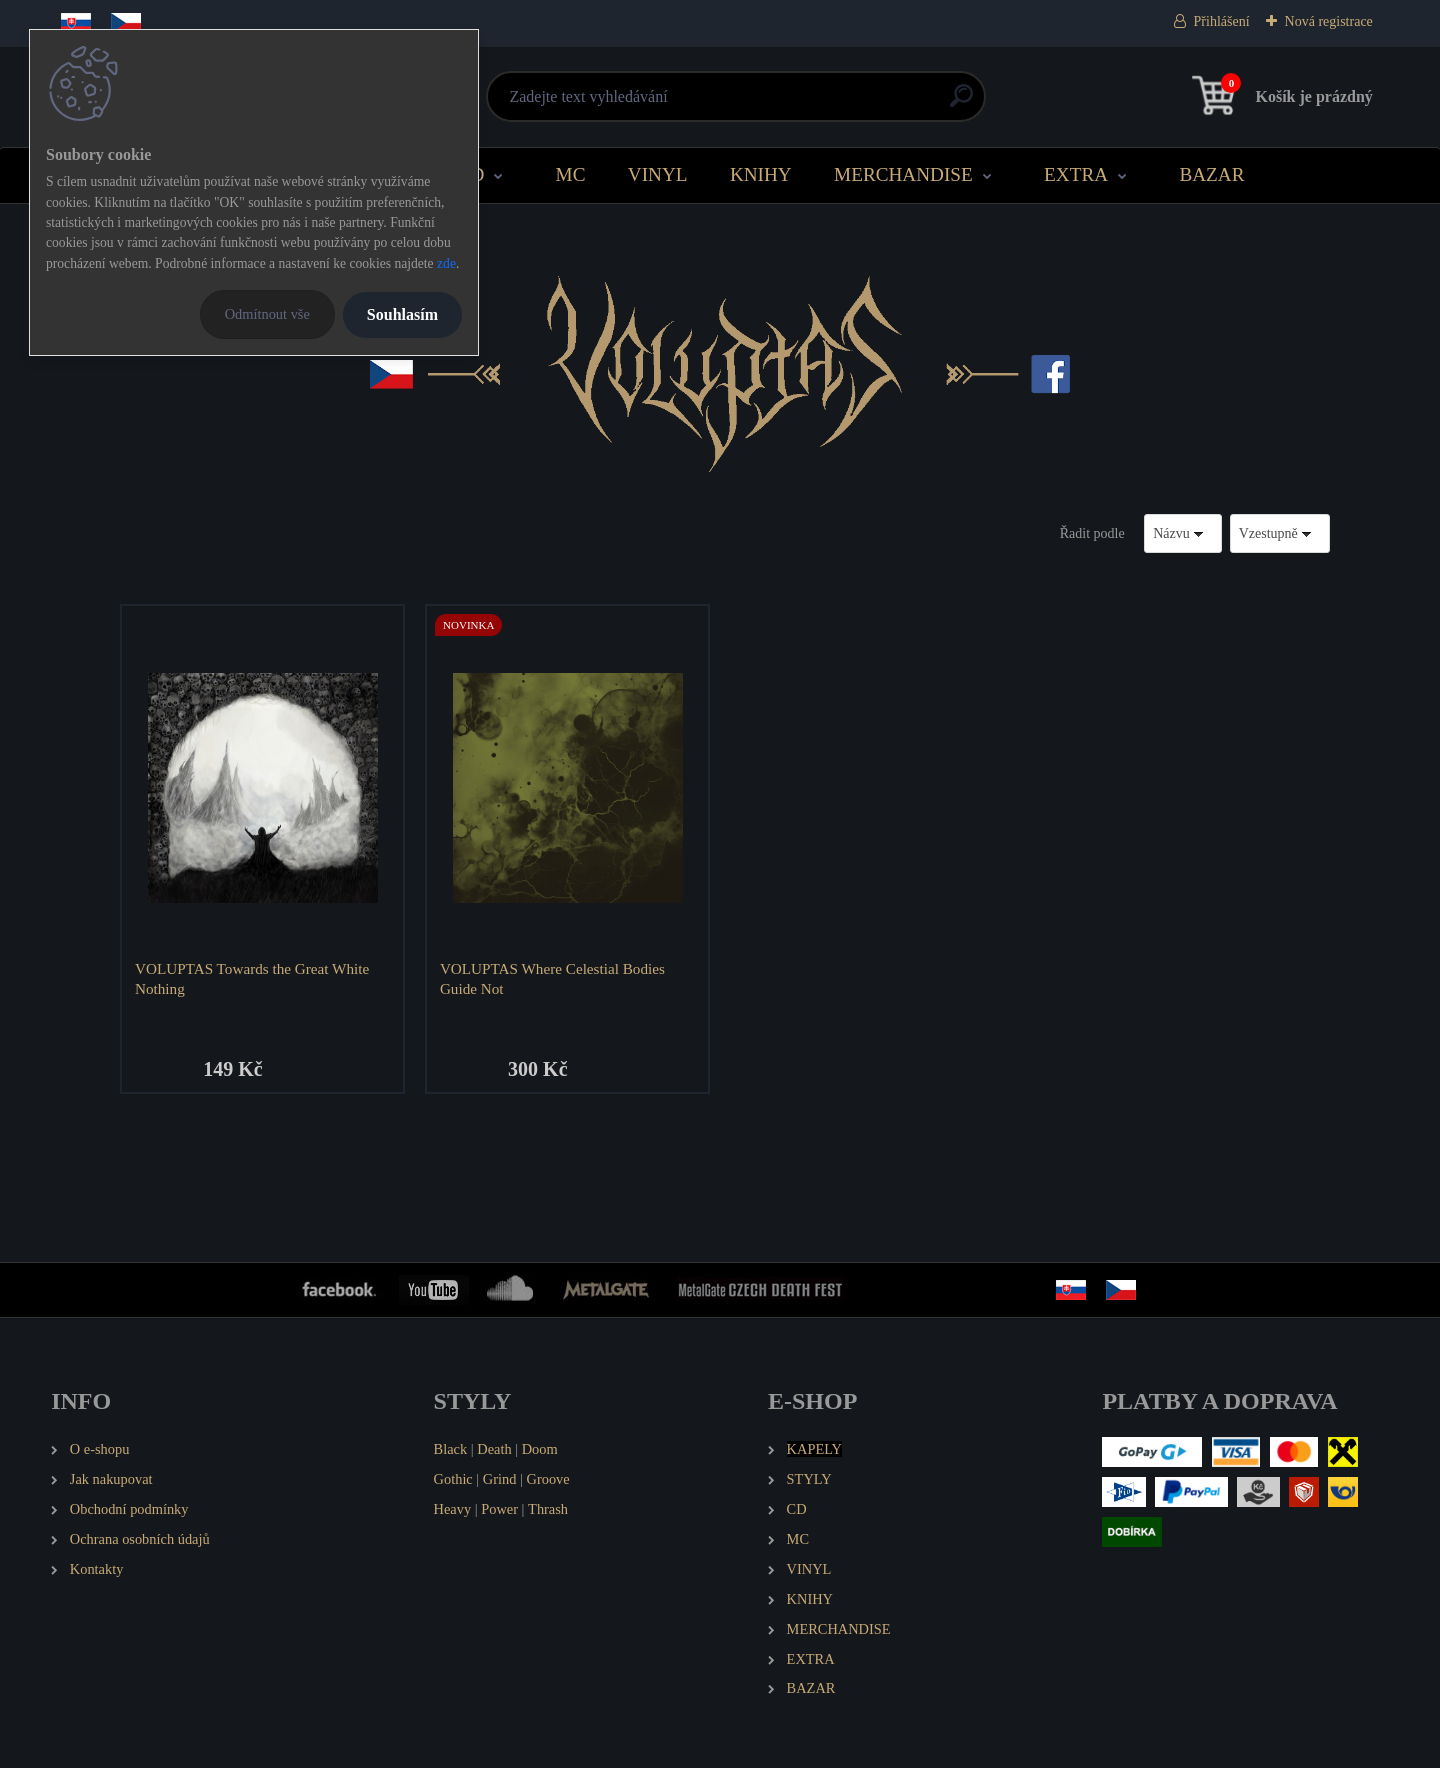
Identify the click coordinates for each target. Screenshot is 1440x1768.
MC (571, 174)
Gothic (453, 1479)
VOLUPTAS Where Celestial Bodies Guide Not (552, 978)
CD (471, 174)
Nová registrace (1329, 21)
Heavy (453, 1509)
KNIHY (761, 174)
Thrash (548, 1509)
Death (494, 1449)
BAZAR (1211, 174)
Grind (500, 1479)
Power (499, 1509)
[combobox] (1183, 533)
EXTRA (1076, 174)
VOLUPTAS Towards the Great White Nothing (252, 978)
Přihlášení (1222, 21)
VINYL (658, 174)
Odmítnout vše (267, 314)
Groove (548, 1479)
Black (451, 1449)
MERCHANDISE (903, 174)
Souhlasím (402, 314)
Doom (540, 1449)
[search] (961, 103)
